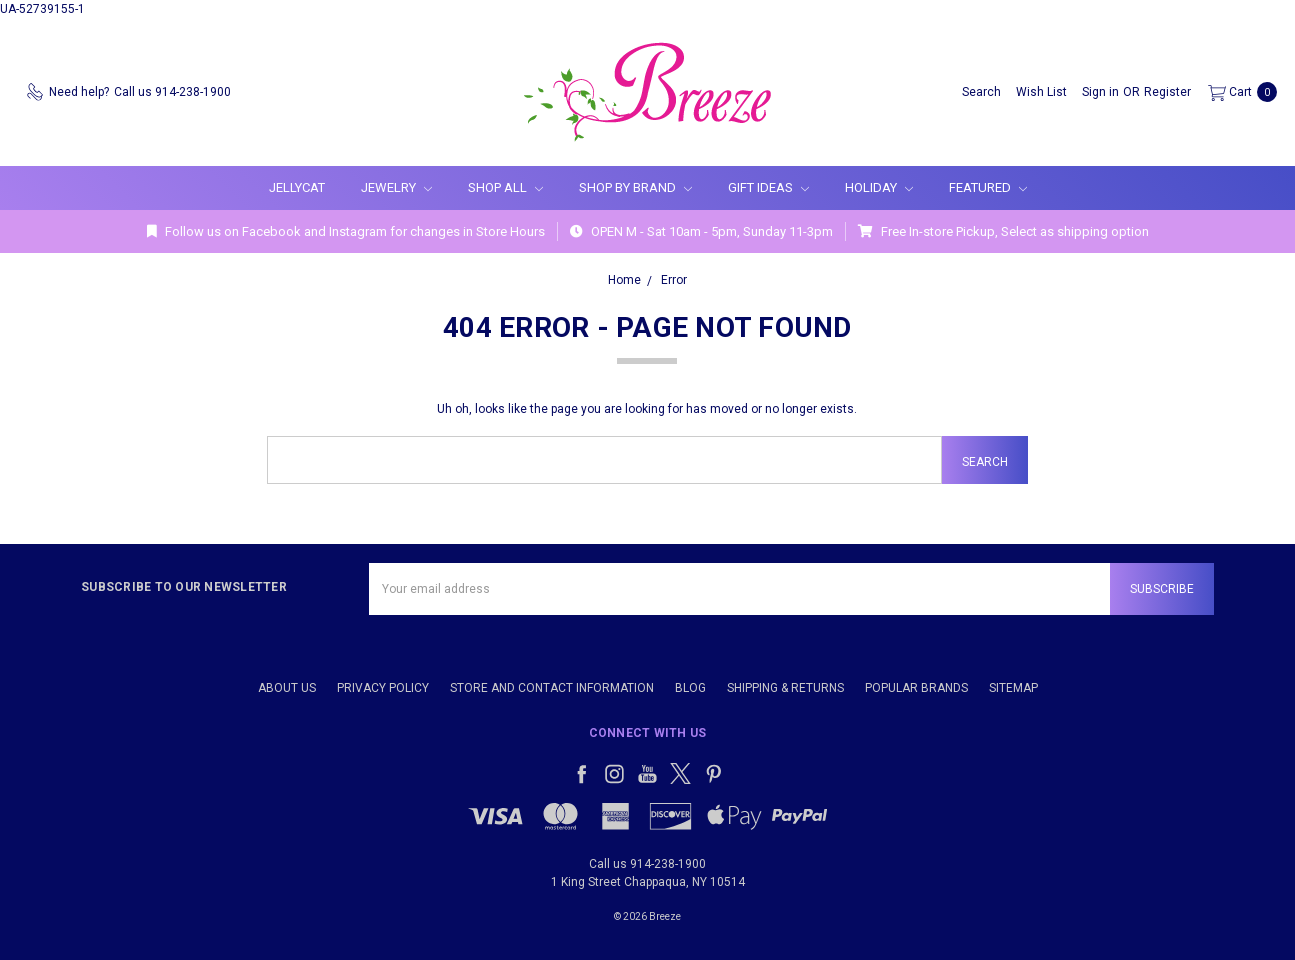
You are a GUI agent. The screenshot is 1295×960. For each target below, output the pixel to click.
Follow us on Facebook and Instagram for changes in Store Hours (346, 231)
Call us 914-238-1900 (647, 864)
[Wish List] (1041, 92)
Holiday (879, 187)
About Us (287, 688)
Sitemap (1013, 688)
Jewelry (396, 187)
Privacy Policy (383, 688)
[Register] (1167, 92)
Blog (690, 688)
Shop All (505, 187)
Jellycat (297, 187)
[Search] (981, 92)
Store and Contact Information (552, 688)
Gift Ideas (768, 187)
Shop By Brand (635, 187)
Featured (988, 187)
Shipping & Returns (785, 688)
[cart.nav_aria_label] (1238, 92)
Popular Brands (916, 688)
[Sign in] (1100, 92)
